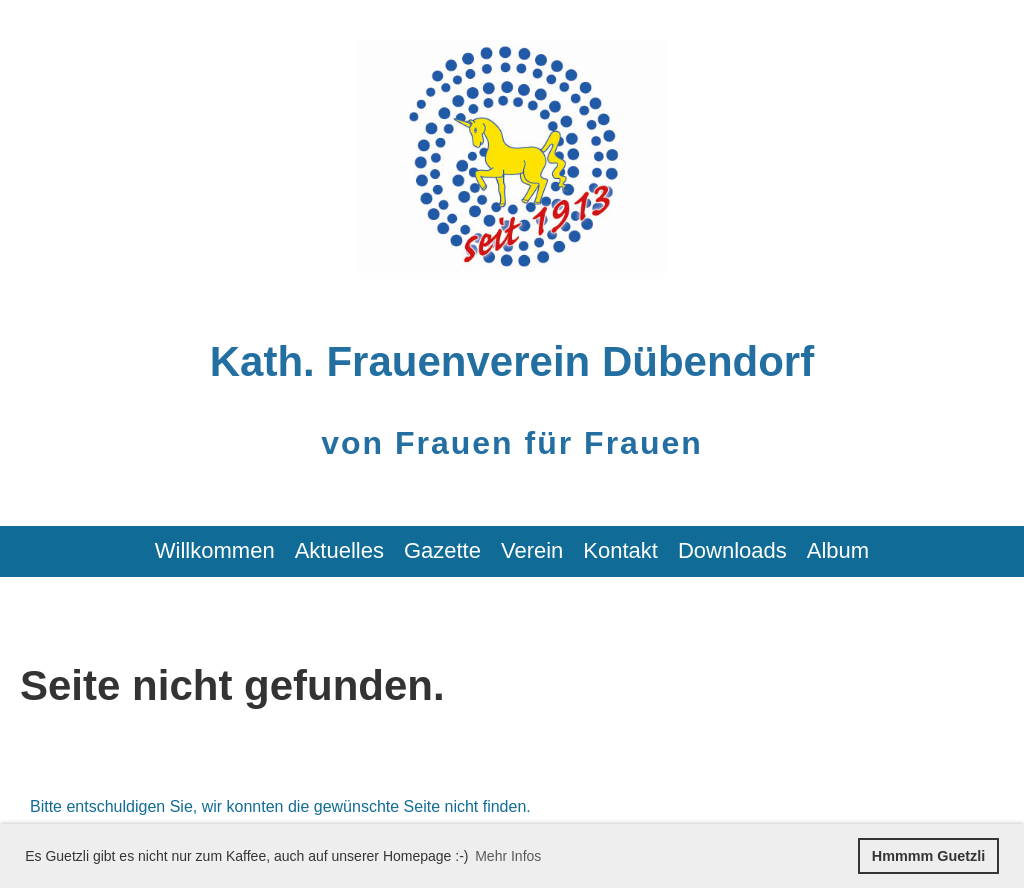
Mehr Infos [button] (508, 856)
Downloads (732, 550)
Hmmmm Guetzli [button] (929, 856)
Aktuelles (339, 550)
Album (838, 550)
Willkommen (215, 550)
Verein (532, 550)
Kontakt (620, 550)
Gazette (442, 550)
